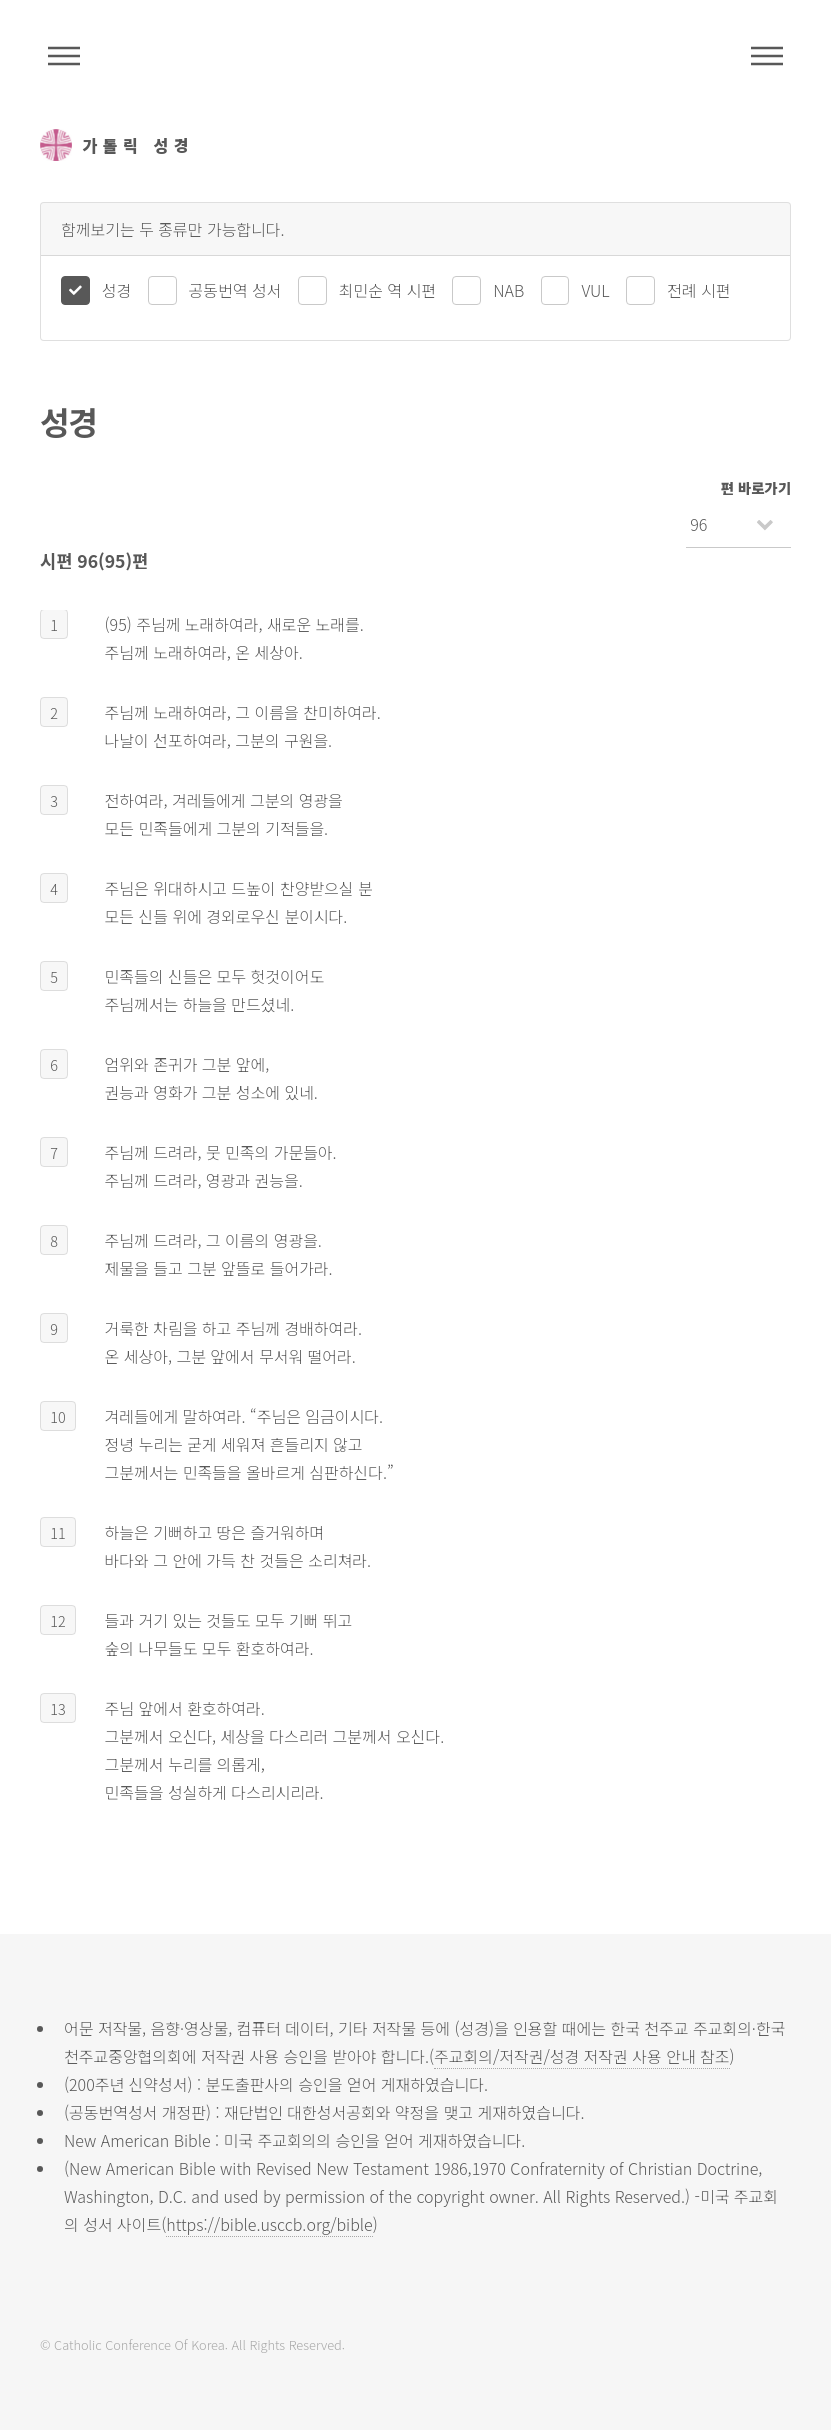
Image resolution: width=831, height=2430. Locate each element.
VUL (595, 290)
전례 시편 (698, 290)
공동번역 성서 (235, 290)
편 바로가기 (756, 487)
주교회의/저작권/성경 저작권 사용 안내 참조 (582, 2056)
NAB (508, 290)
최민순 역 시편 (387, 290)
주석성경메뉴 (64, 56)
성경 (116, 290)
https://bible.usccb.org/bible (269, 2224)
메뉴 (767, 56)
